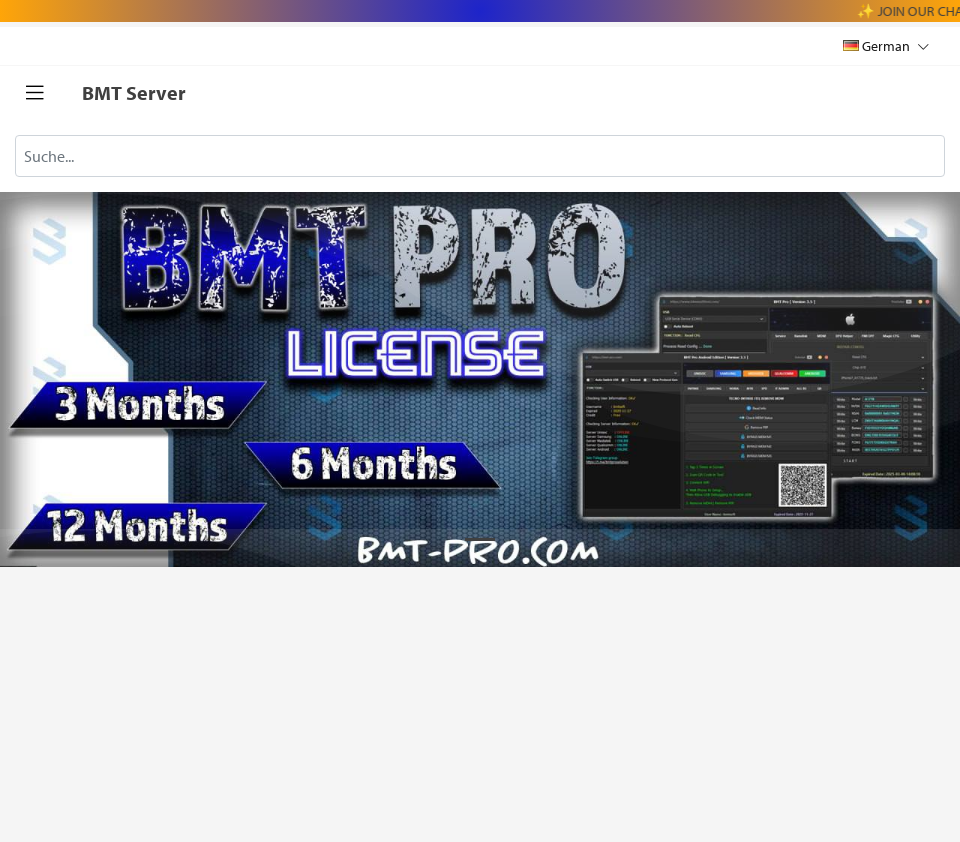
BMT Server (134, 92)
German (886, 45)
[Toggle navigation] (35, 93)
